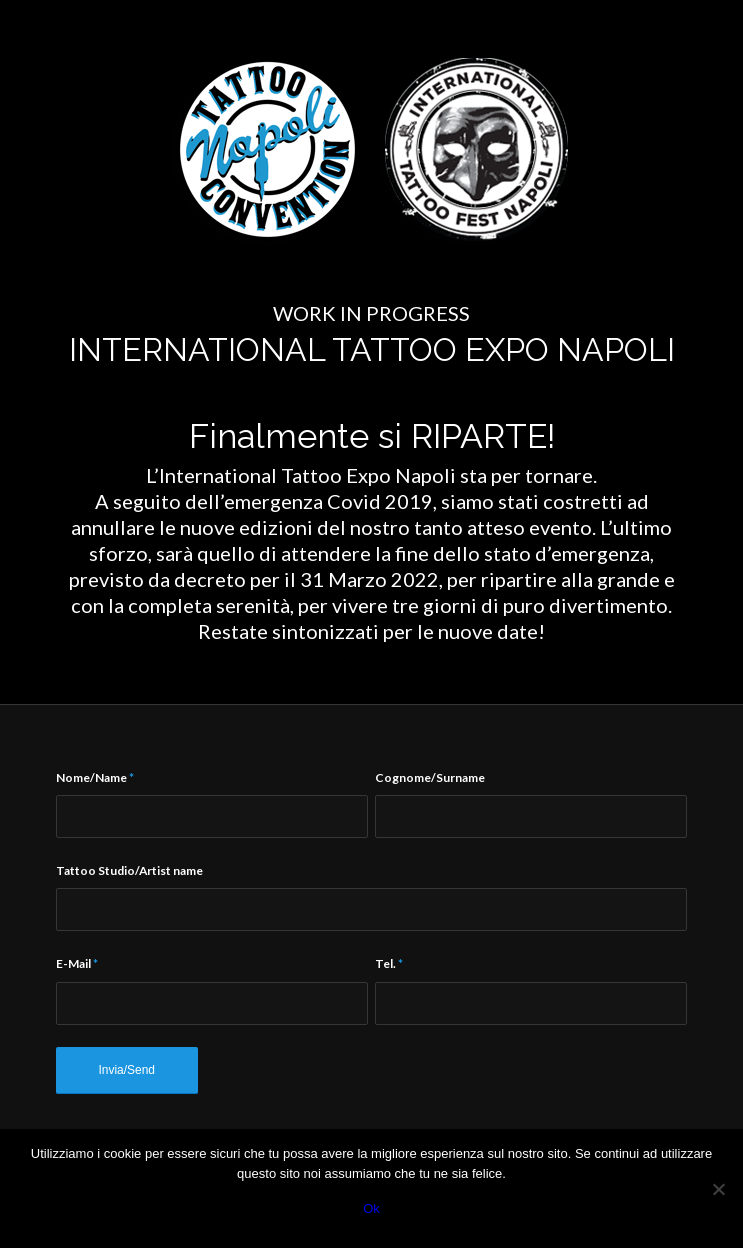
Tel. (389, 963)
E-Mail (77, 963)
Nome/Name (95, 777)
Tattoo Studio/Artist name (129, 870)
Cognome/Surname (430, 777)
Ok (371, 1208)
